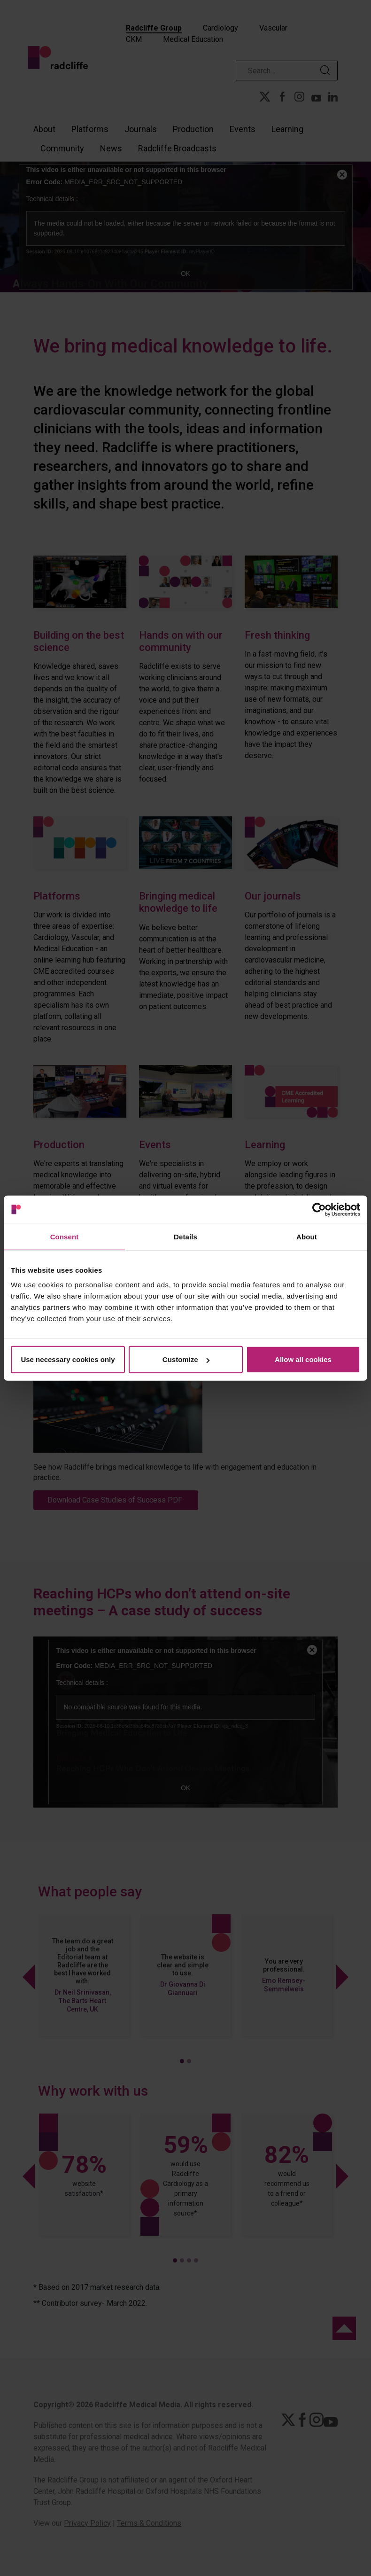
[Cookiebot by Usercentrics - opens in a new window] (319, 1209)
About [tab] (306, 1236)
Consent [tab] (64, 1236)
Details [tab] (185, 1236)
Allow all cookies (303, 1359)
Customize (185, 1359)
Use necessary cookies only (68, 1359)
